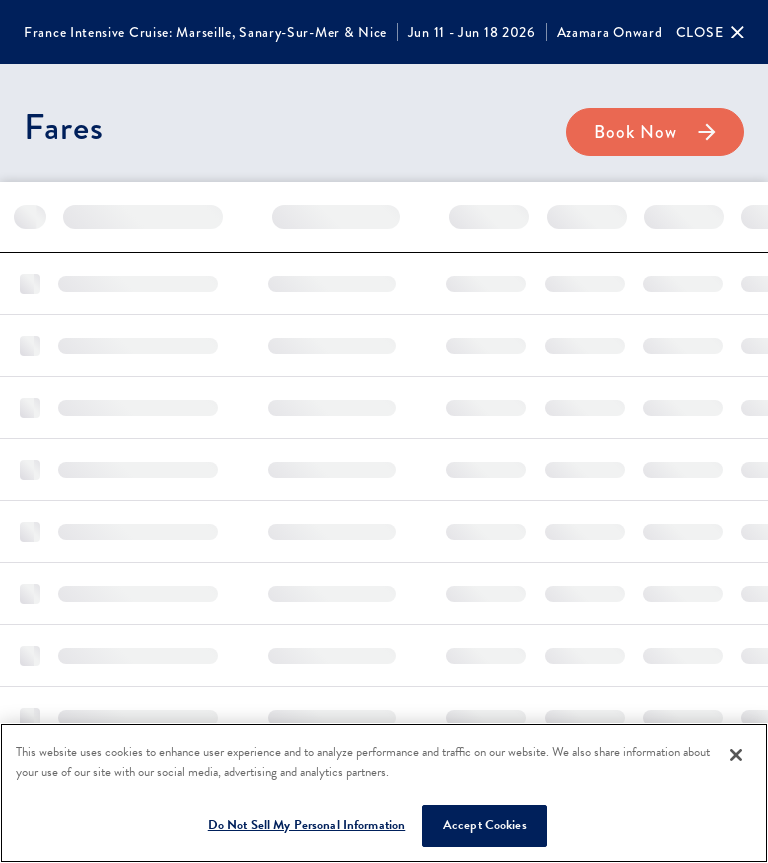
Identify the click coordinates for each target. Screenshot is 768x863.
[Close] (710, 32)
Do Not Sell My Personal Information (307, 825)
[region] (384, 793)
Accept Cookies (485, 825)
